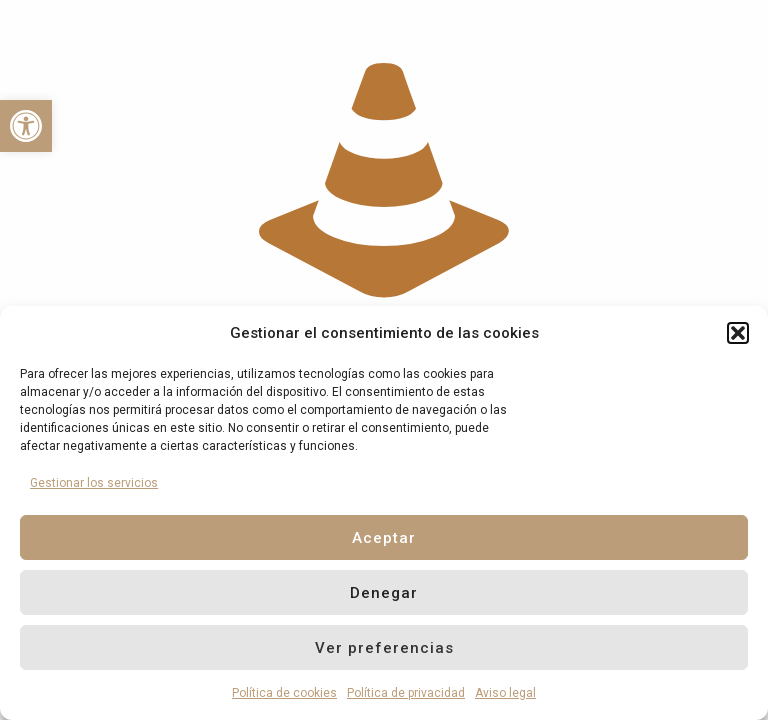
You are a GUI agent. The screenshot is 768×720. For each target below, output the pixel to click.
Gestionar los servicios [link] (94, 483)
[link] (26, 126)
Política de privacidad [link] (406, 693)
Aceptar (384, 538)
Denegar (384, 593)
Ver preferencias (384, 648)
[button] (738, 333)
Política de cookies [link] (284, 693)
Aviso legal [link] (505, 693)
